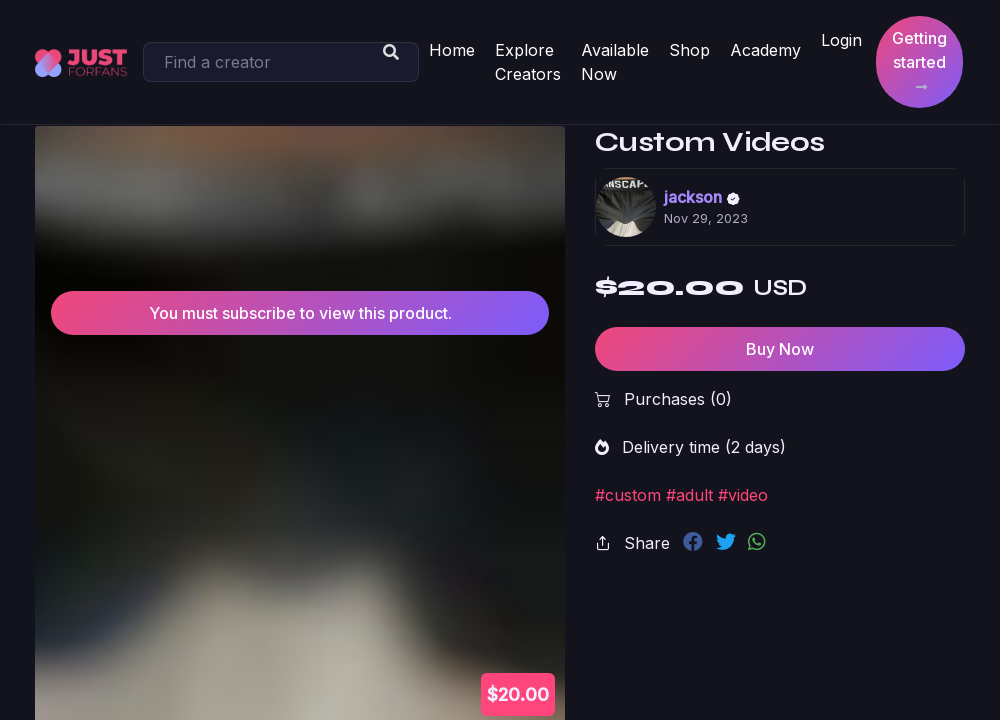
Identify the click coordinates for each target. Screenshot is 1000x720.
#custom (628, 495)
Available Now (615, 62)
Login (841, 40)
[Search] (281, 62)
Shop (689, 50)
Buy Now (780, 349)
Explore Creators (528, 62)
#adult (689, 495)
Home (452, 50)
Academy (765, 50)
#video (743, 495)
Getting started (919, 61)
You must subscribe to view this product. (300, 313)
